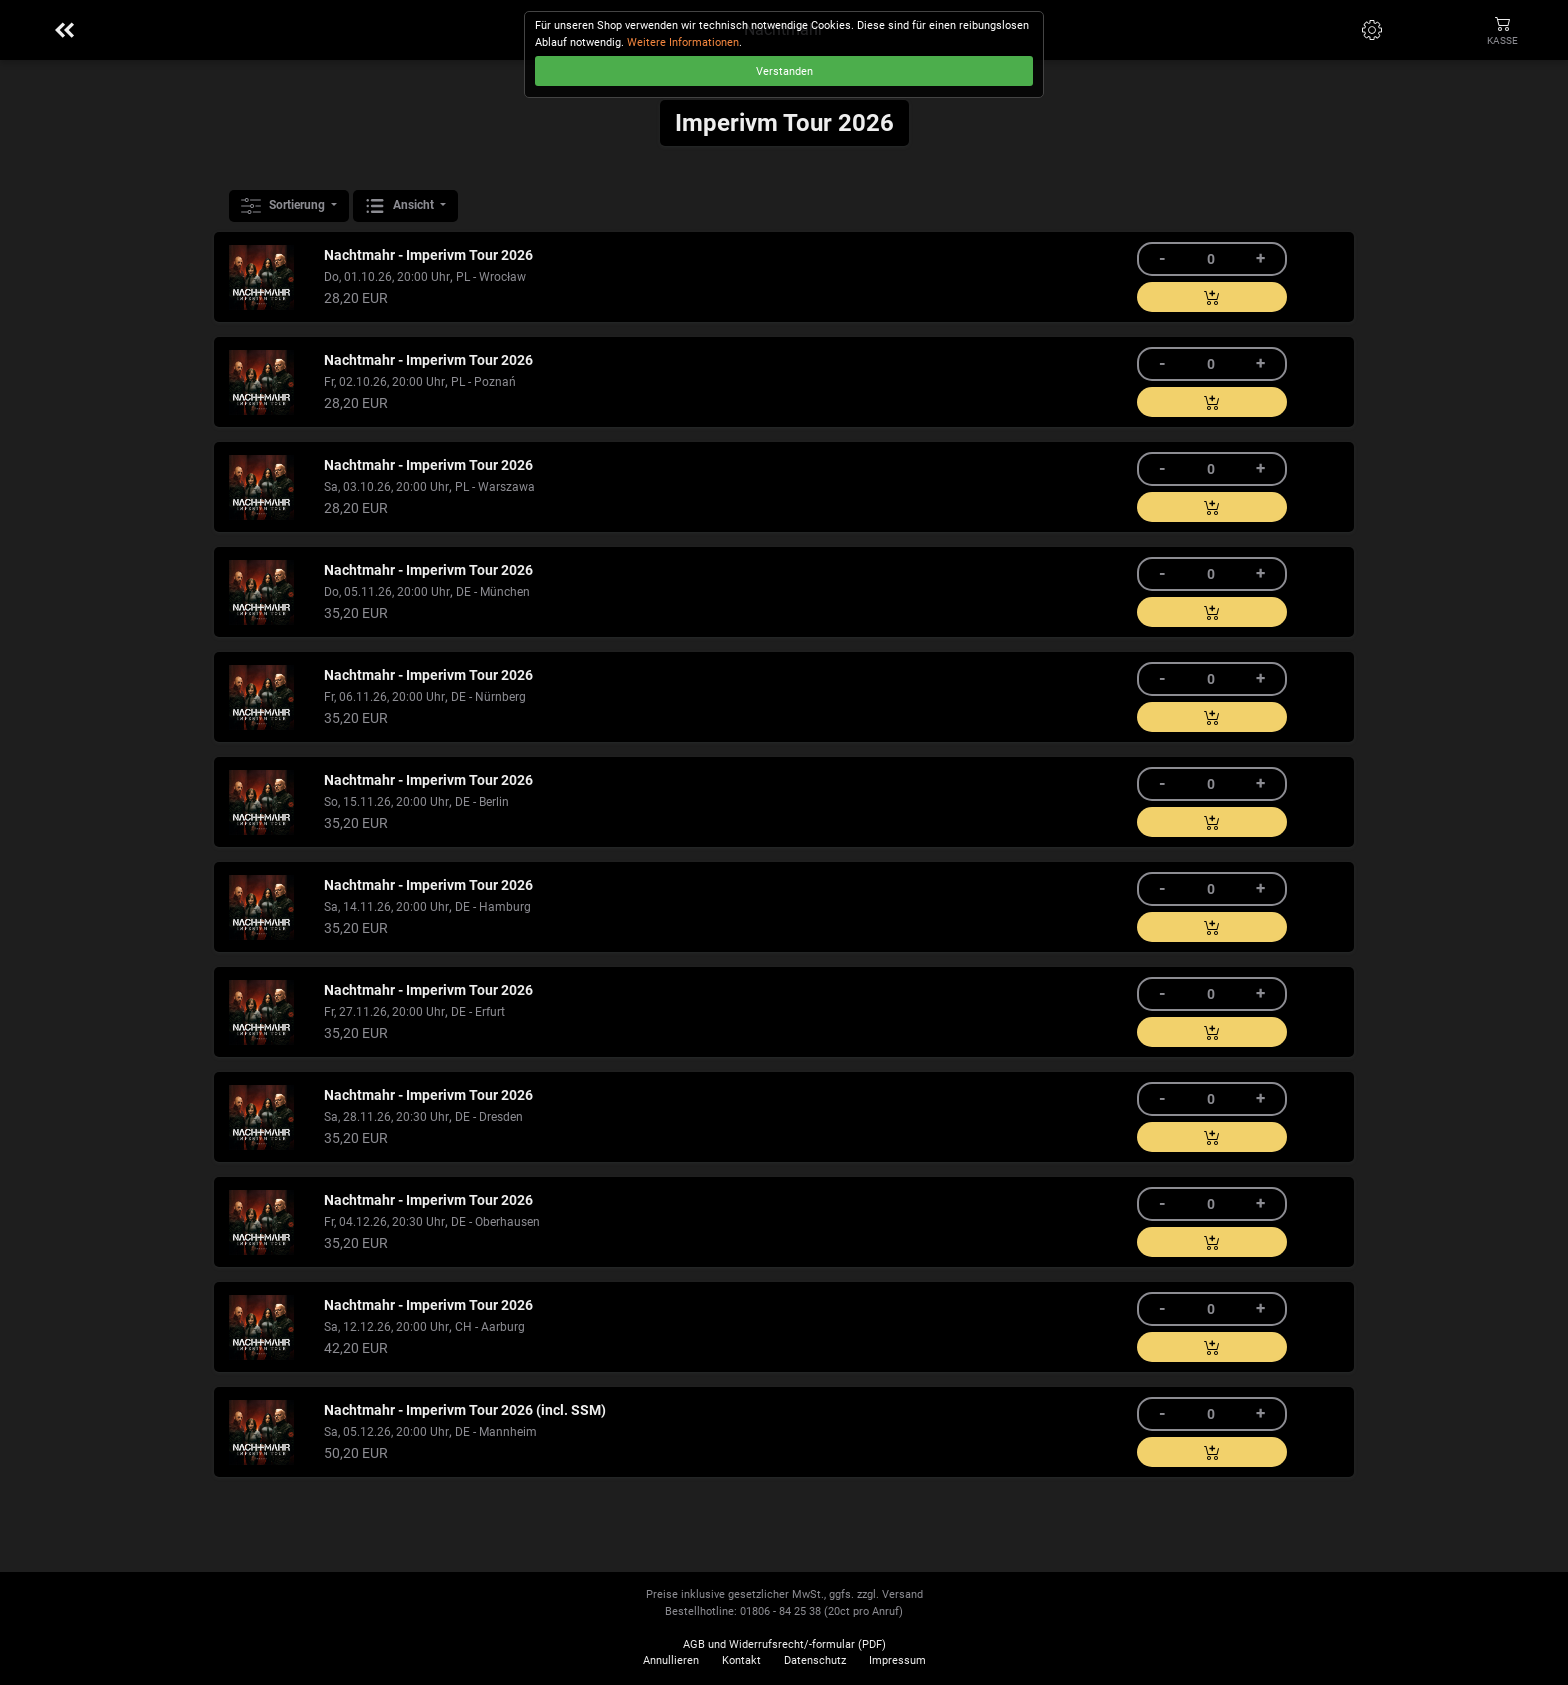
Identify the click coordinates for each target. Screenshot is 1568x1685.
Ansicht (401, 206)
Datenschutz (815, 1660)
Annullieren (671, 1660)
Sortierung (284, 206)
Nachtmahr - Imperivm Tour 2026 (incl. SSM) (465, 1410)
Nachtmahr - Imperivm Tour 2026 (428, 255)
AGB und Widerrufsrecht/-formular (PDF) (784, 1644)
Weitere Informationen (683, 42)
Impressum (897, 1660)
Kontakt (741, 1660)
